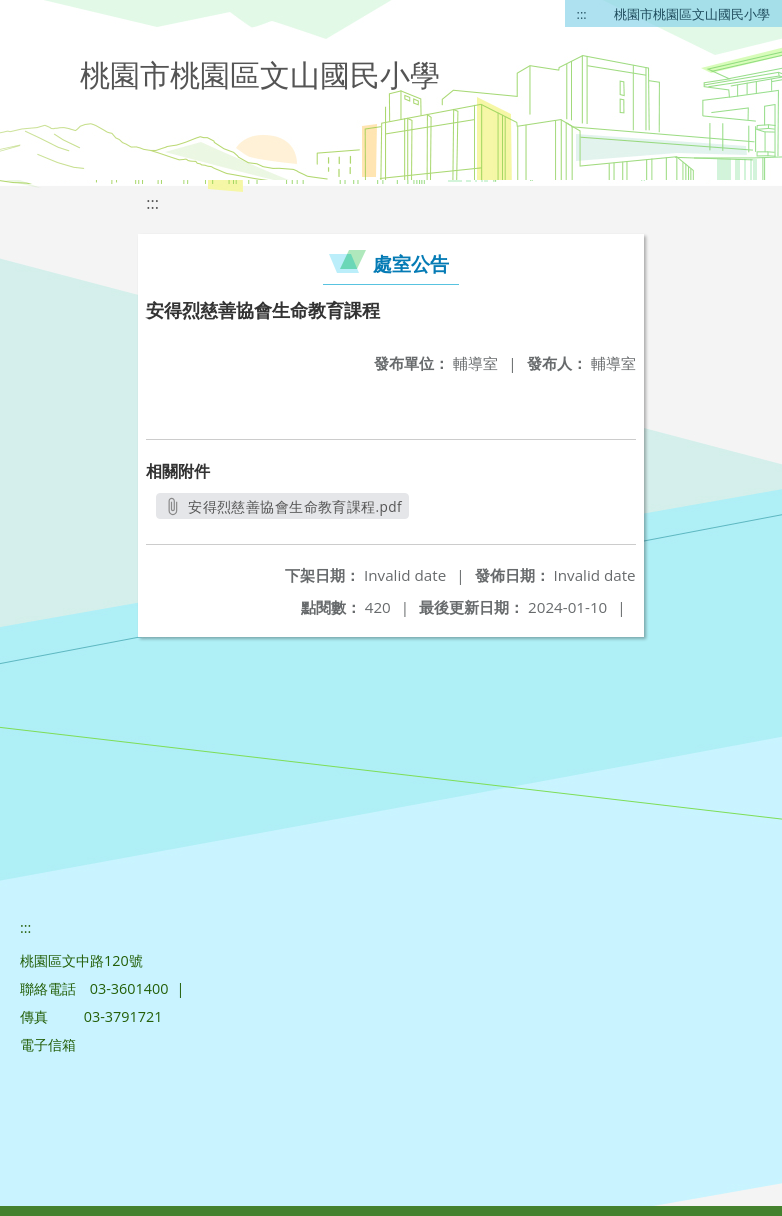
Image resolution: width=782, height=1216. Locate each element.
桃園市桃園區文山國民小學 (692, 14)
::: (582, 14)
